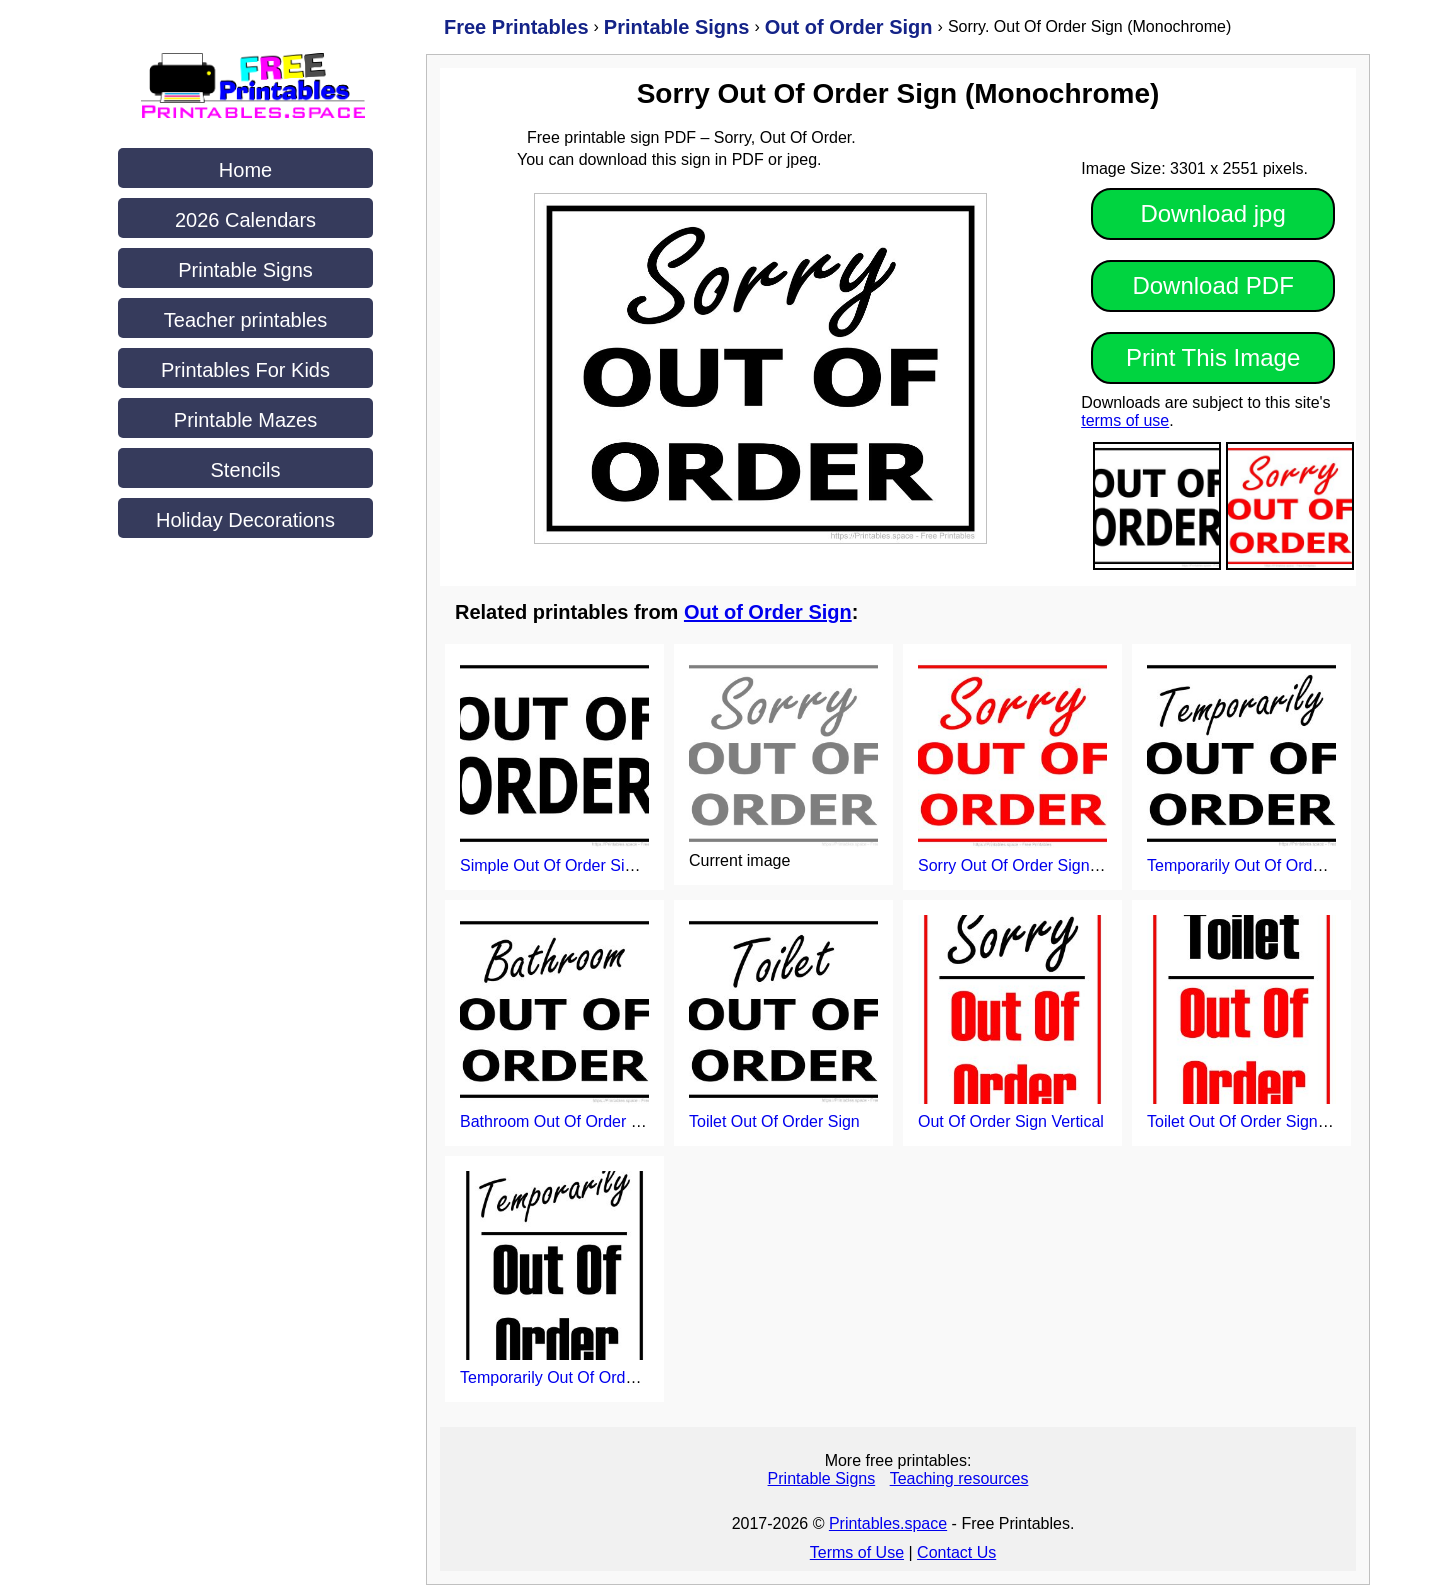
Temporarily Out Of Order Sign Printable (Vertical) (635, 1377)
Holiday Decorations (245, 520)
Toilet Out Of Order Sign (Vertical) (1266, 1121)
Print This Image (1213, 357)
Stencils (245, 470)
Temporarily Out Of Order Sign (1255, 865)
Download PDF (1212, 285)
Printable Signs (245, 270)
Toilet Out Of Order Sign (774, 1121)
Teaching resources (959, 1478)
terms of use (1125, 420)
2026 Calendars (245, 220)
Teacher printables (245, 320)
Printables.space (888, 1523)
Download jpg (1212, 213)
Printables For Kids (245, 370)
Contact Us (956, 1552)
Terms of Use (857, 1552)
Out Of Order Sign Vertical (1011, 1121)
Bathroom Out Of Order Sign (561, 1121)
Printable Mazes (245, 420)
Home (245, 170)
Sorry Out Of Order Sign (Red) (1026, 865)
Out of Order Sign (768, 612)
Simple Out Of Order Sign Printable (585, 865)
